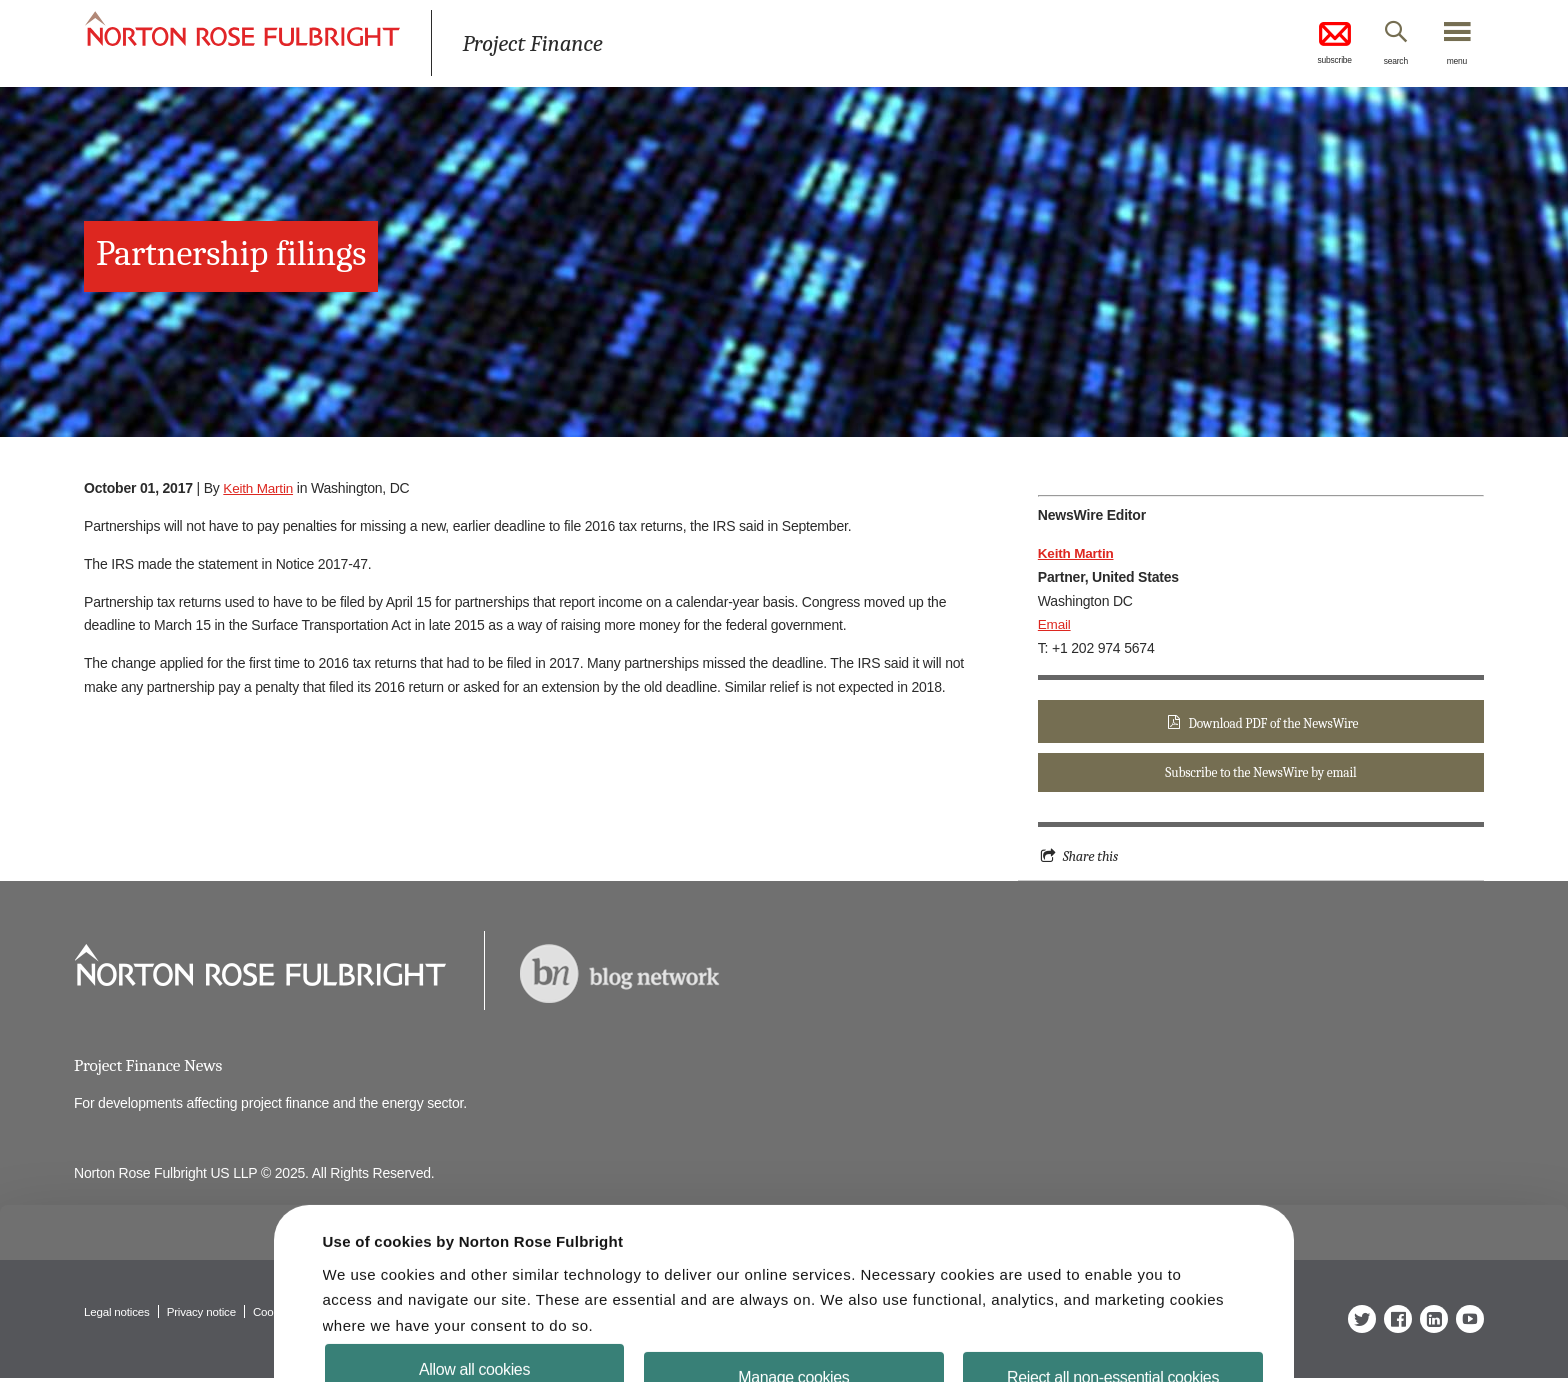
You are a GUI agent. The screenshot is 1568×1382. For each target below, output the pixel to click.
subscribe (1314, 44)
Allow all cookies (487, 1326)
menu (1453, 63)
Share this (1091, 859)
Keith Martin (259, 488)
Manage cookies (793, 1334)
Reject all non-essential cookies (1100, 1334)
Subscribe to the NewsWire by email (1261, 774)
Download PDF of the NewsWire (1273, 723)
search (1384, 63)
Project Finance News (150, 1068)
